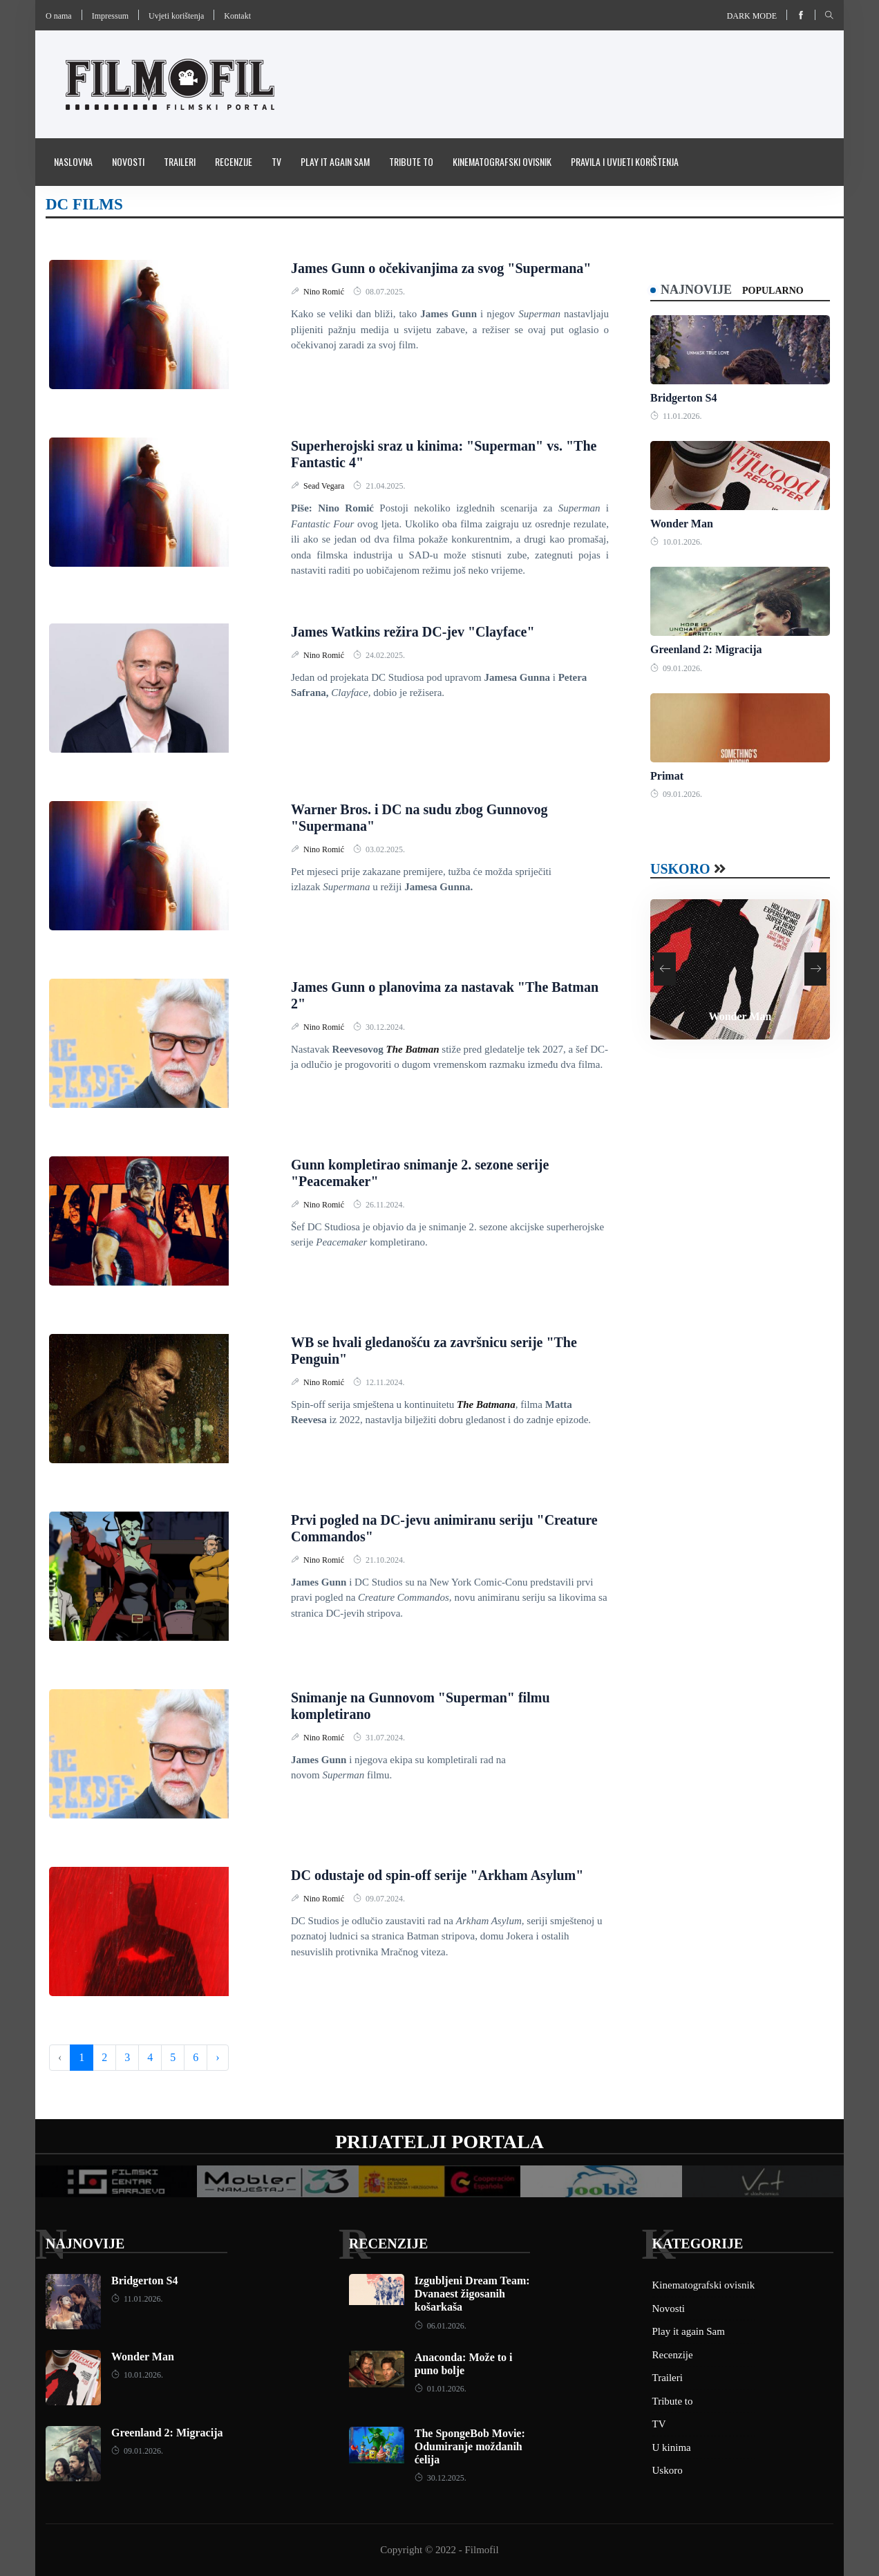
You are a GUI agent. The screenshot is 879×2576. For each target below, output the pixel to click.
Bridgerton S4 (683, 398)
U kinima (671, 2447)
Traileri (180, 161)
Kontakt (237, 16)
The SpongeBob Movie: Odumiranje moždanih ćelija (470, 2446)
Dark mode (752, 16)
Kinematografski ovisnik (502, 161)
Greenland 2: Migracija (706, 649)
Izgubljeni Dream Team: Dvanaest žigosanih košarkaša (472, 2294)
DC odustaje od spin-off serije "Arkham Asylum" (437, 1875)
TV (276, 161)
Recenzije (233, 161)
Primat (666, 776)
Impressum (110, 16)
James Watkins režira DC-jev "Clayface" (413, 631)
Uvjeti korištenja (176, 16)
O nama (59, 16)
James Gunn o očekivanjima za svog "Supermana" (441, 268)
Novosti (128, 161)
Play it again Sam (335, 161)
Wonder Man (681, 523)
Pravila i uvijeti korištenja (625, 161)
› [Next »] (217, 2057)
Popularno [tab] (773, 290)
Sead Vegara (324, 486)
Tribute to (411, 161)
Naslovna (73, 161)
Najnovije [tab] (696, 290)
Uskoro (680, 868)
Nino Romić (324, 292)
